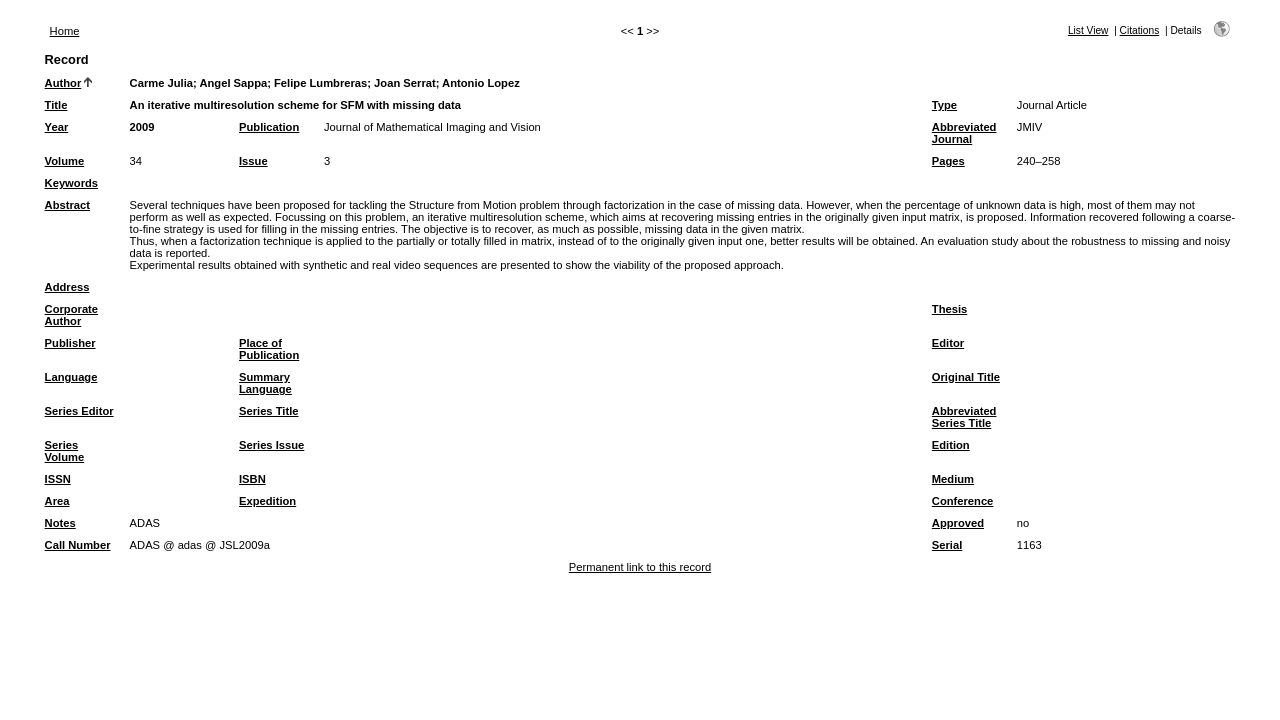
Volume (65, 161)
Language (71, 377)
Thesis (949, 309)
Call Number (78, 545)
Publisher (70, 343)
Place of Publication (269, 349)
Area (57, 501)
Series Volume (65, 451)
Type (944, 105)
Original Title (966, 377)
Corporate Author (71, 315)
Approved (958, 523)
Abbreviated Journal (964, 133)
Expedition (267, 501)
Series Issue (271, 445)
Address (67, 287)
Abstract (67, 205)
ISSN (58, 479)
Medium (953, 479)
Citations (1140, 30)
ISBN (252, 479)
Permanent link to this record (640, 567)
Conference (963, 501)
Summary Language (265, 383)
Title (56, 105)
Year (57, 127)
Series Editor (79, 411)
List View (1088, 30)
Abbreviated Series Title (964, 417)
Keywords (71, 183)
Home (65, 31)
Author (63, 83)
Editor (948, 343)
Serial (947, 545)
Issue (253, 161)
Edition (951, 445)
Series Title (269, 411)
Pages (948, 161)
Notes (60, 523)
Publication (269, 127)
